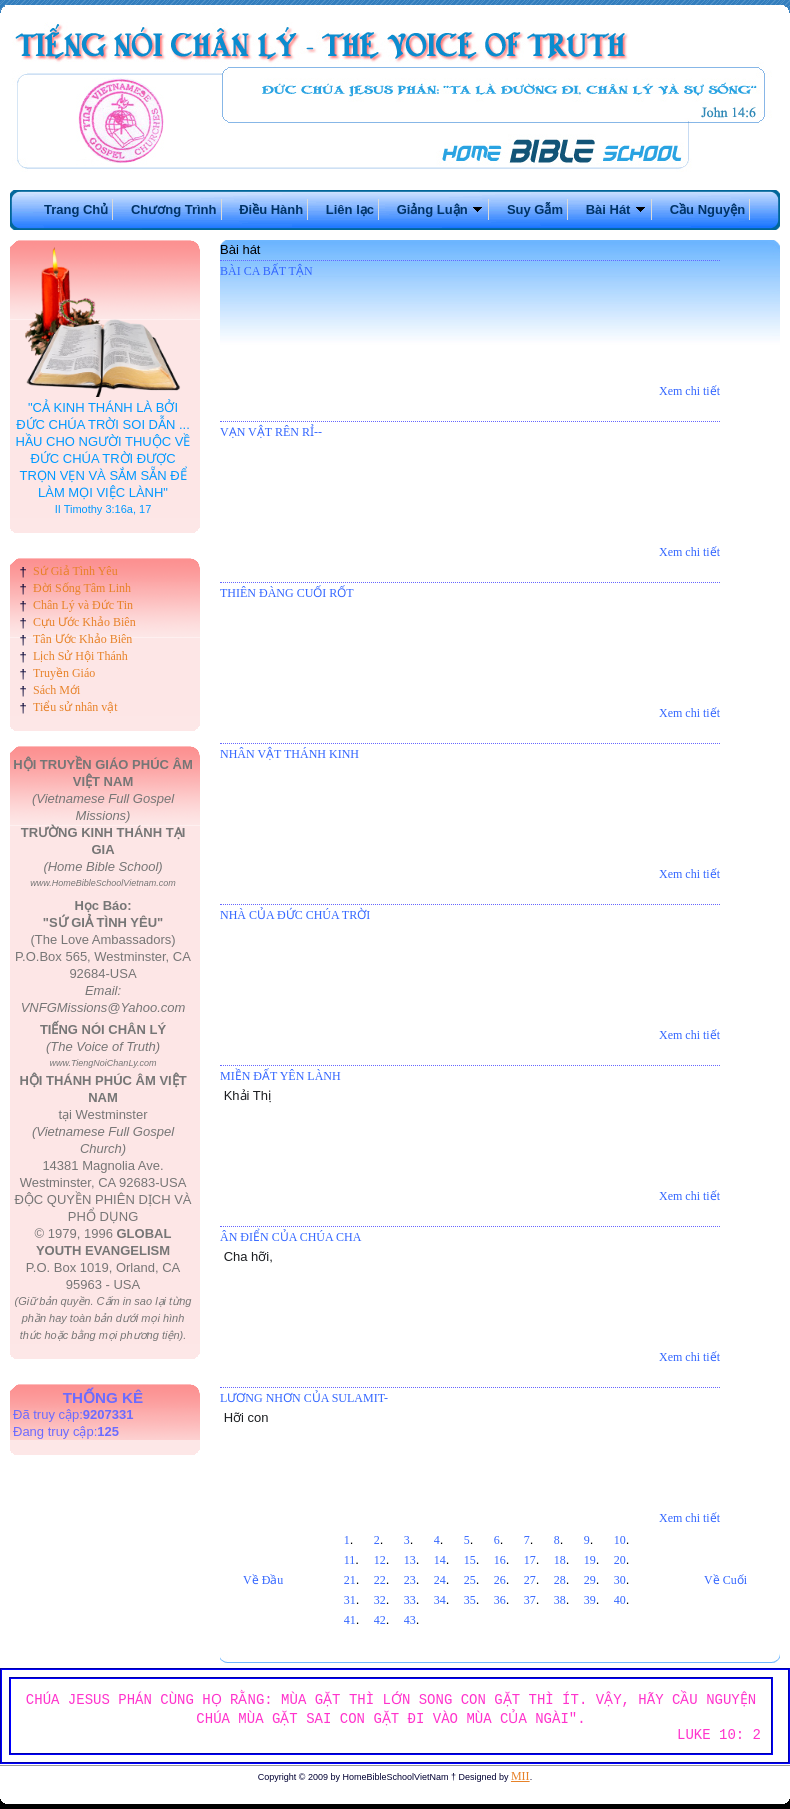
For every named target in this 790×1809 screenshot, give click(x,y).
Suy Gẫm (535, 209)
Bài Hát (616, 209)
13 (410, 1560)
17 (530, 1560)
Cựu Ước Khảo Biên (84, 622)
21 (350, 1580)
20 (620, 1560)
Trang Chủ (76, 209)
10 (620, 1540)
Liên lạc (350, 209)
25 (470, 1580)
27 (530, 1580)
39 (590, 1600)
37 (530, 1600)
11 (350, 1560)
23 (410, 1580)
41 (350, 1620)
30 (620, 1580)
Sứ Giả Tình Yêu (75, 571)
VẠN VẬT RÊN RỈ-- (271, 432)
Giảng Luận (441, 209)
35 (470, 1600)
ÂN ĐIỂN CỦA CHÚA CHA (290, 1237)
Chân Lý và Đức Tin (83, 605)
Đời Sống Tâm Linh (82, 588)
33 (410, 1600)
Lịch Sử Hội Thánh (80, 656)
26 (500, 1580)
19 (590, 1560)
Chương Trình (174, 209)
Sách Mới (56, 690)
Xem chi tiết (689, 391)
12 (380, 1560)
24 (440, 1580)
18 (560, 1560)
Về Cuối (725, 1580)
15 (470, 1560)
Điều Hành (271, 209)
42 (380, 1620)
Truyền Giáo (64, 673)
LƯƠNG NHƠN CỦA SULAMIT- (304, 1398)
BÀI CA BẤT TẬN (266, 271)
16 (500, 1560)
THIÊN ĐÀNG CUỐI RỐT (287, 593)
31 (350, 1600)
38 (560, 1600)
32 (380, 1600)
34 (440, 1600)
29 (590, 1580)
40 (620, 1600)
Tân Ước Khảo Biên (82, 639)
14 (440, 1560)
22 (380, 1580)
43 (410, 1620)
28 (560, 1580)
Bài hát (240, 249)
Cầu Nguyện (707, 209)
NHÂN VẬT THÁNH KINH (289, 754)
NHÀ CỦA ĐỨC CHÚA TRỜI (295, 915)
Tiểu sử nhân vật (75, 707)
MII (520, 1776)
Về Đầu (263, 1580)
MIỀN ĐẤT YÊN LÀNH (280, 1076)
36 (500, 1600)
